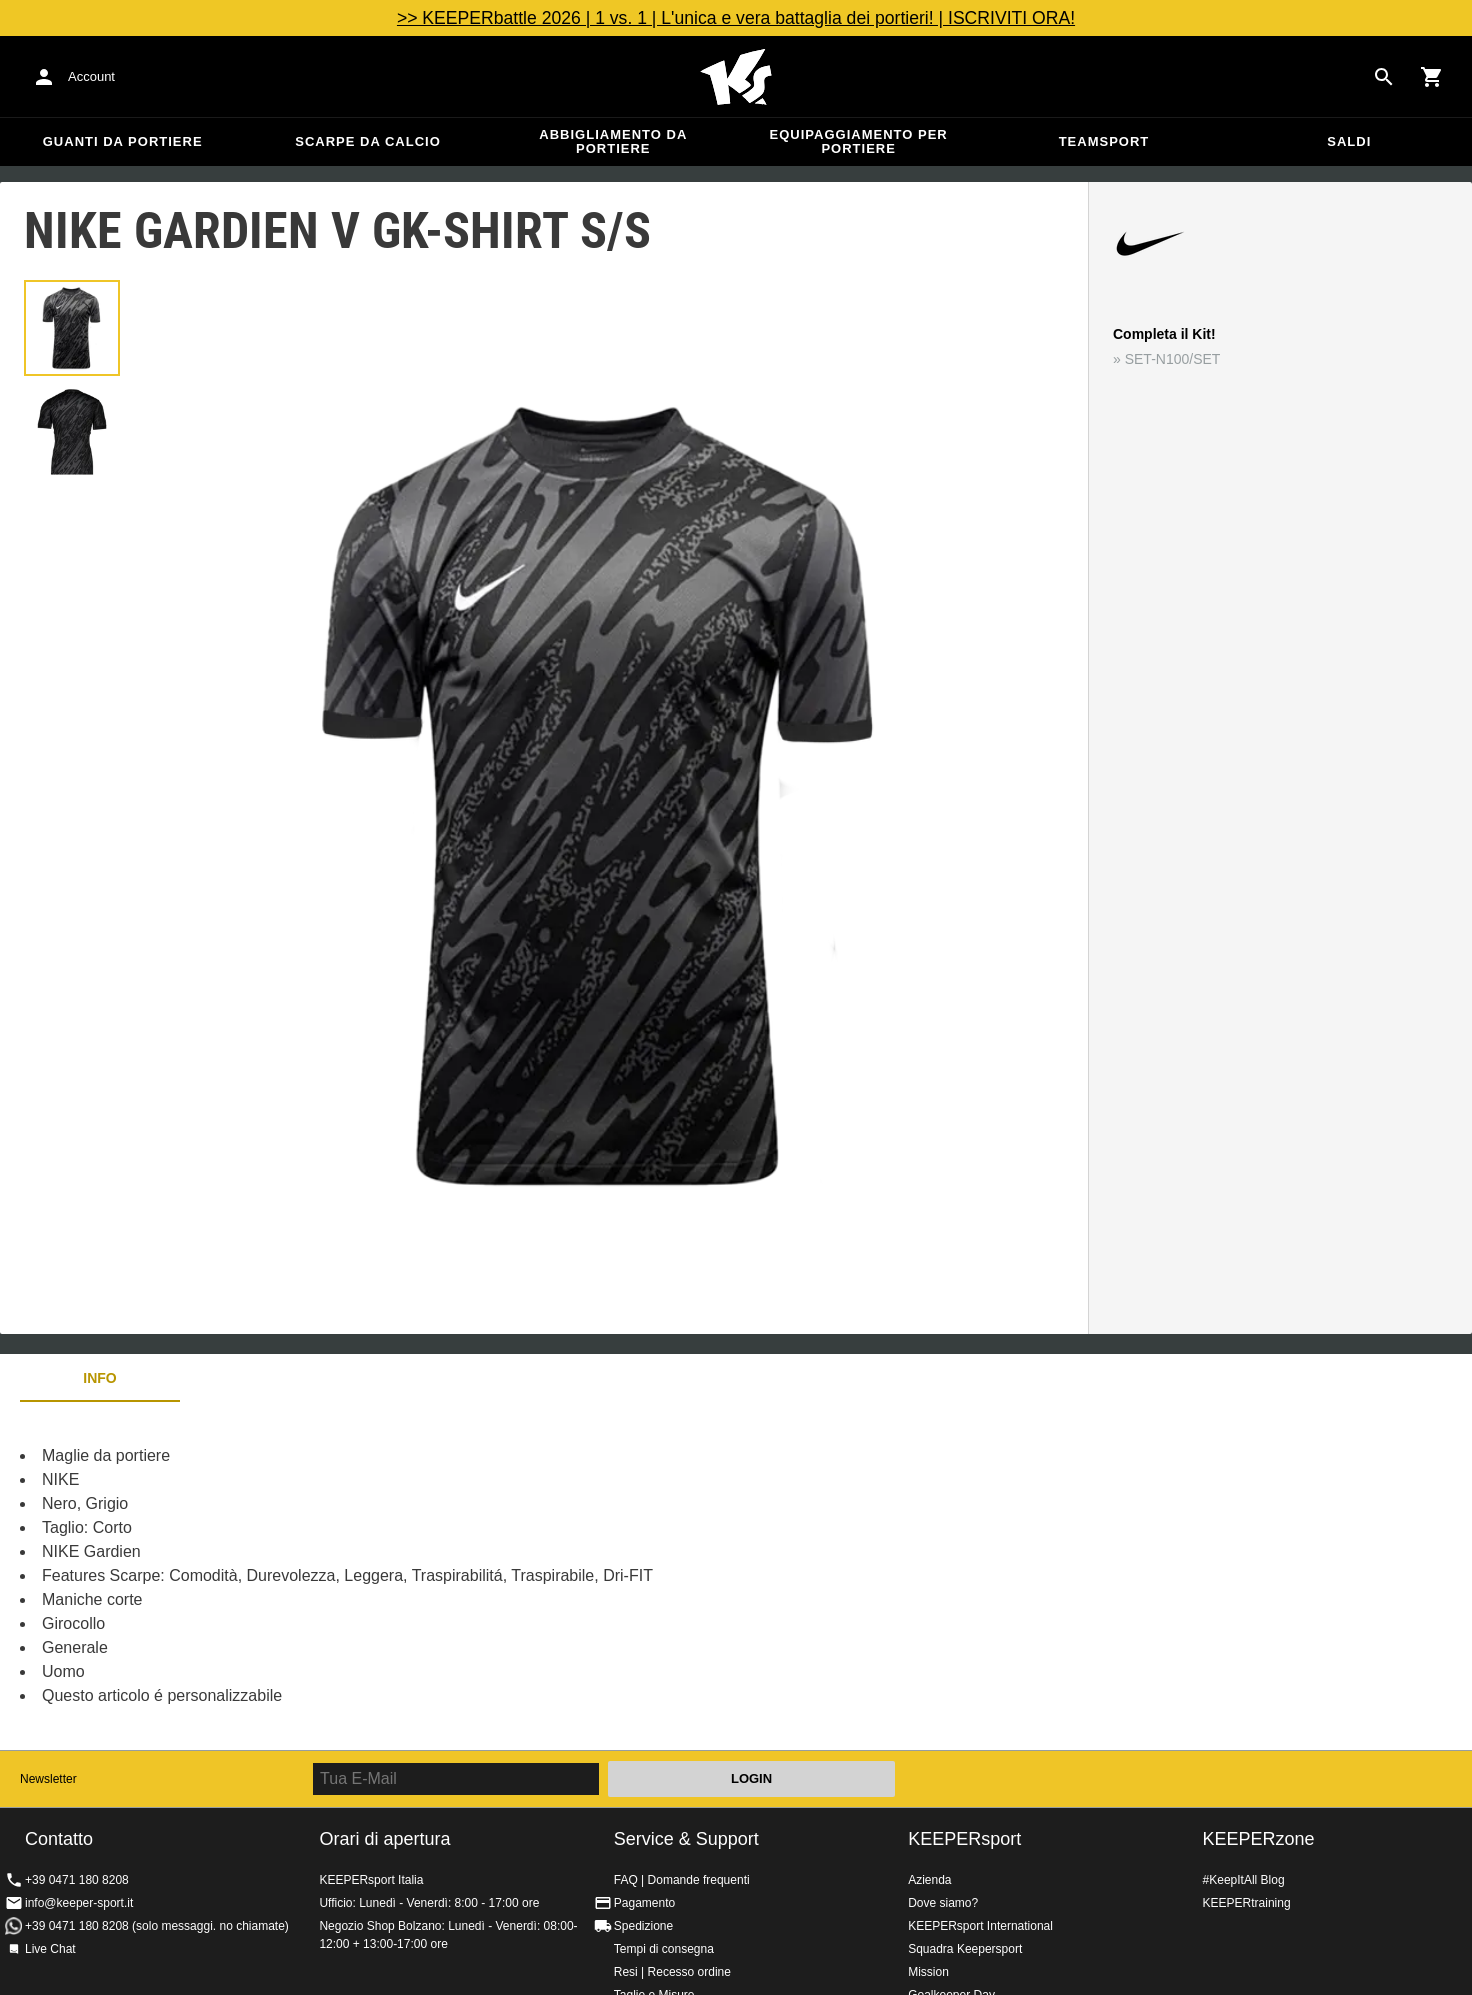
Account (91, 76)
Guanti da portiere (123, 141)
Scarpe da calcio (368, 141)
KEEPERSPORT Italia (736, 77)
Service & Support (686, 1839)
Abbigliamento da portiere (613, 141)
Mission (928, 1972)
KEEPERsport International (980, 1926)
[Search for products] (1384, 77)
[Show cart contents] (1432, 77)
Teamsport (1104, 141)
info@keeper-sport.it (79, 1903)
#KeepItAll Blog (1244, 1880)
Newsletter (48, 1779)
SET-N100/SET (1173, 359)
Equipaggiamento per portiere (859, 141)
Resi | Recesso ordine (672, 1972)
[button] (72, 328)
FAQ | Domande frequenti (682, 1880)
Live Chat (50, 1949)
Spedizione (643, 1926)
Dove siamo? (943, 1903)
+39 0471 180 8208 (77, 1880)
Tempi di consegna (664, 1949)
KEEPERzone (1259, 1839)
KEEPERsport (964, 1839)
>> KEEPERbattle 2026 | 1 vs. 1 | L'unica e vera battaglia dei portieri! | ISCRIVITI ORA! (736, 18)
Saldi (1349, 141)
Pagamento (644, 1903)
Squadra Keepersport (965, 1949)
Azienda (929, 1880)
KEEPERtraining (1247, 1903)
